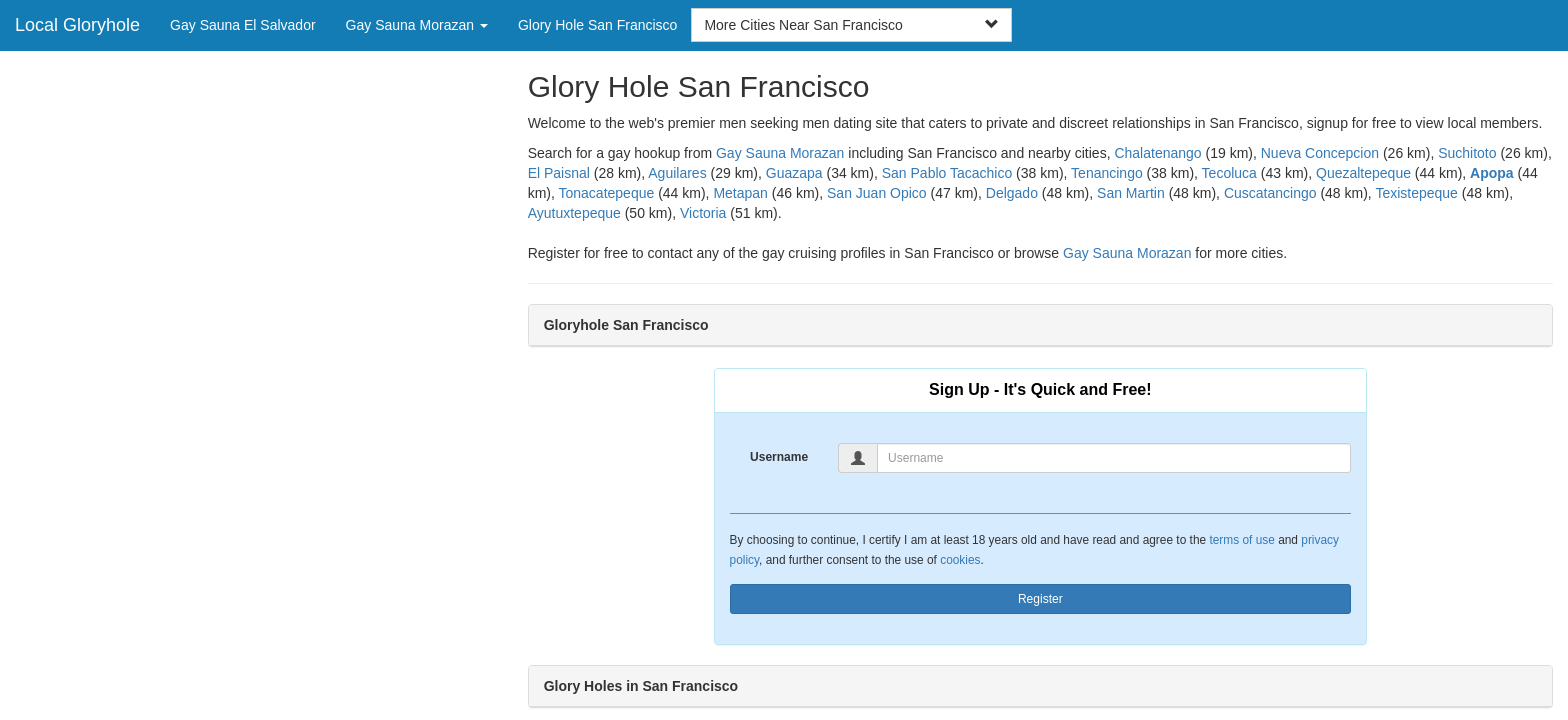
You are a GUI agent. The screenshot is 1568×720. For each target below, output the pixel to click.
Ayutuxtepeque (574, 213)
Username (779, 457)
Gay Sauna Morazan (780, 153)
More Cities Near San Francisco (851, 25)
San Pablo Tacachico (947, 173)
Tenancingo (1107, 173)
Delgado (1012, 193)
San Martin (1131, 193)
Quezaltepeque (1363, 173)
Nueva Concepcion (1320, 153)
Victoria (703, 213)
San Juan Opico (877, 193)
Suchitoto (1467, 153)
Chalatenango (1157, 153)
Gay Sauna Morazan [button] (417, 25)
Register (1040, 599)
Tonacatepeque (607, 193)
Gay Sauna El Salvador (243, 25)
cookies (960, 560)
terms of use (1241, 540)
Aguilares (677, 173)
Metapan (740, 193)
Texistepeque (1416, 193)
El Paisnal (559, 173)
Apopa (1492, 173)
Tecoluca (1229, 173)
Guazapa (794, 173)
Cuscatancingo (1270, 193)
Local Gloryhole (77, 25)
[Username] (1114, 458)
